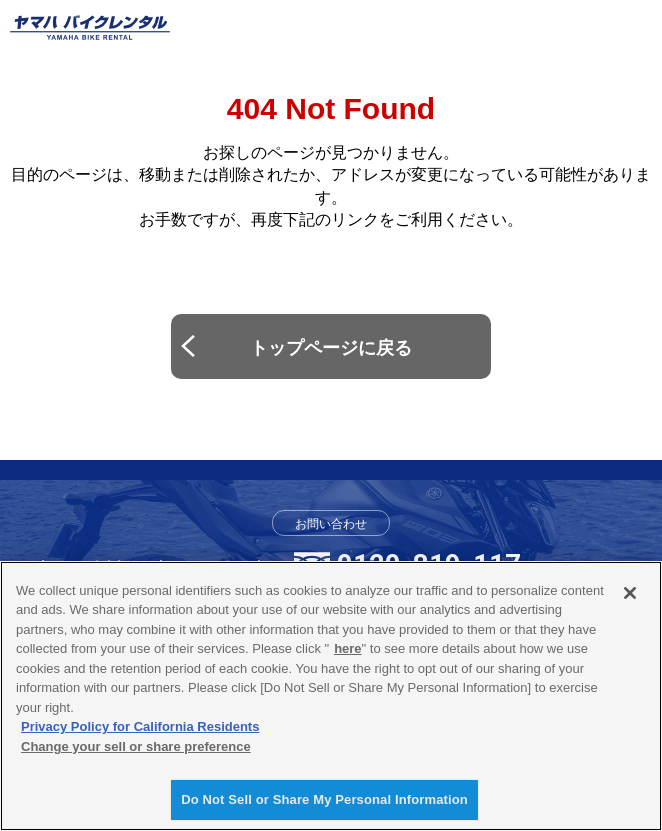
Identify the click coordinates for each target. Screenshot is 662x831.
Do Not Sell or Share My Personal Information (324, 799)
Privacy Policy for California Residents (140, 726)
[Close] (630, 593)
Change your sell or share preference (136, 746)
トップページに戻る (331, 348)
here (347, 648)
